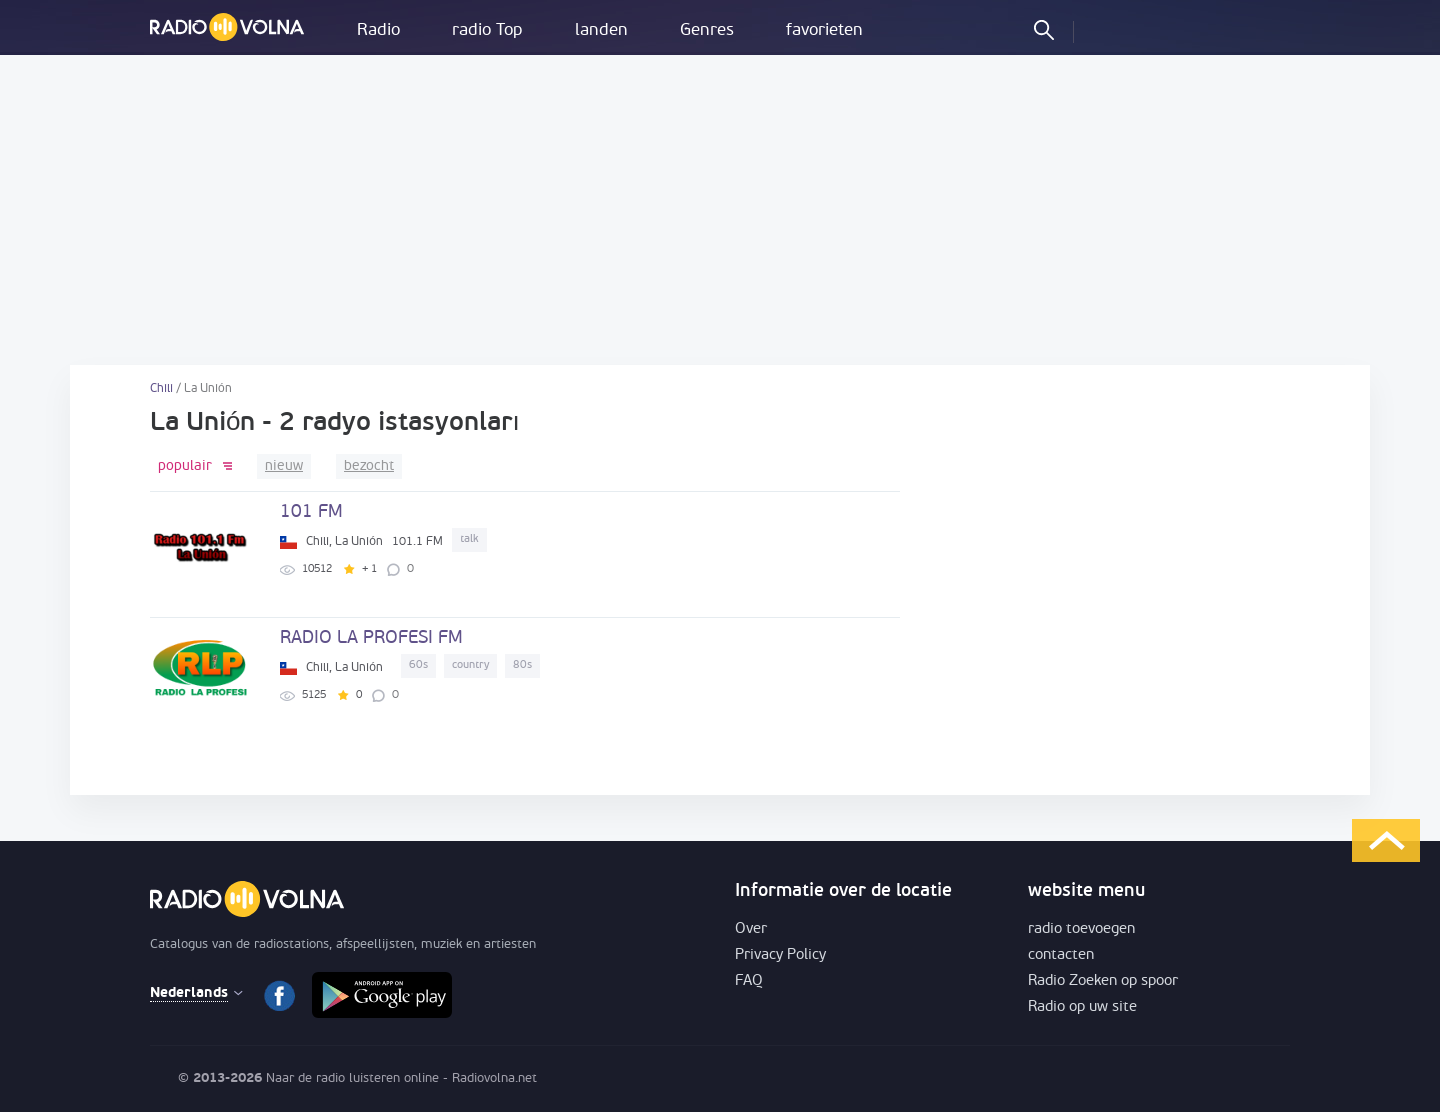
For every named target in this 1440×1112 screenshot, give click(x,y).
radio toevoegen (1081, 929)
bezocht (369, 466)
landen (601, 30)
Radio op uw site (1082, 1007)
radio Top (487, 30)
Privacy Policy (780, 955)
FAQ (749, 981)
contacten (1061, 955)
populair (185, 466)
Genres (707, 30)
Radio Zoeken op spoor (1103, 981)
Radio (378, 30)
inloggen (1106, 29)
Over (751, 929)
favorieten (824, 30)
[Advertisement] (720, 210)
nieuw (284, 466)
